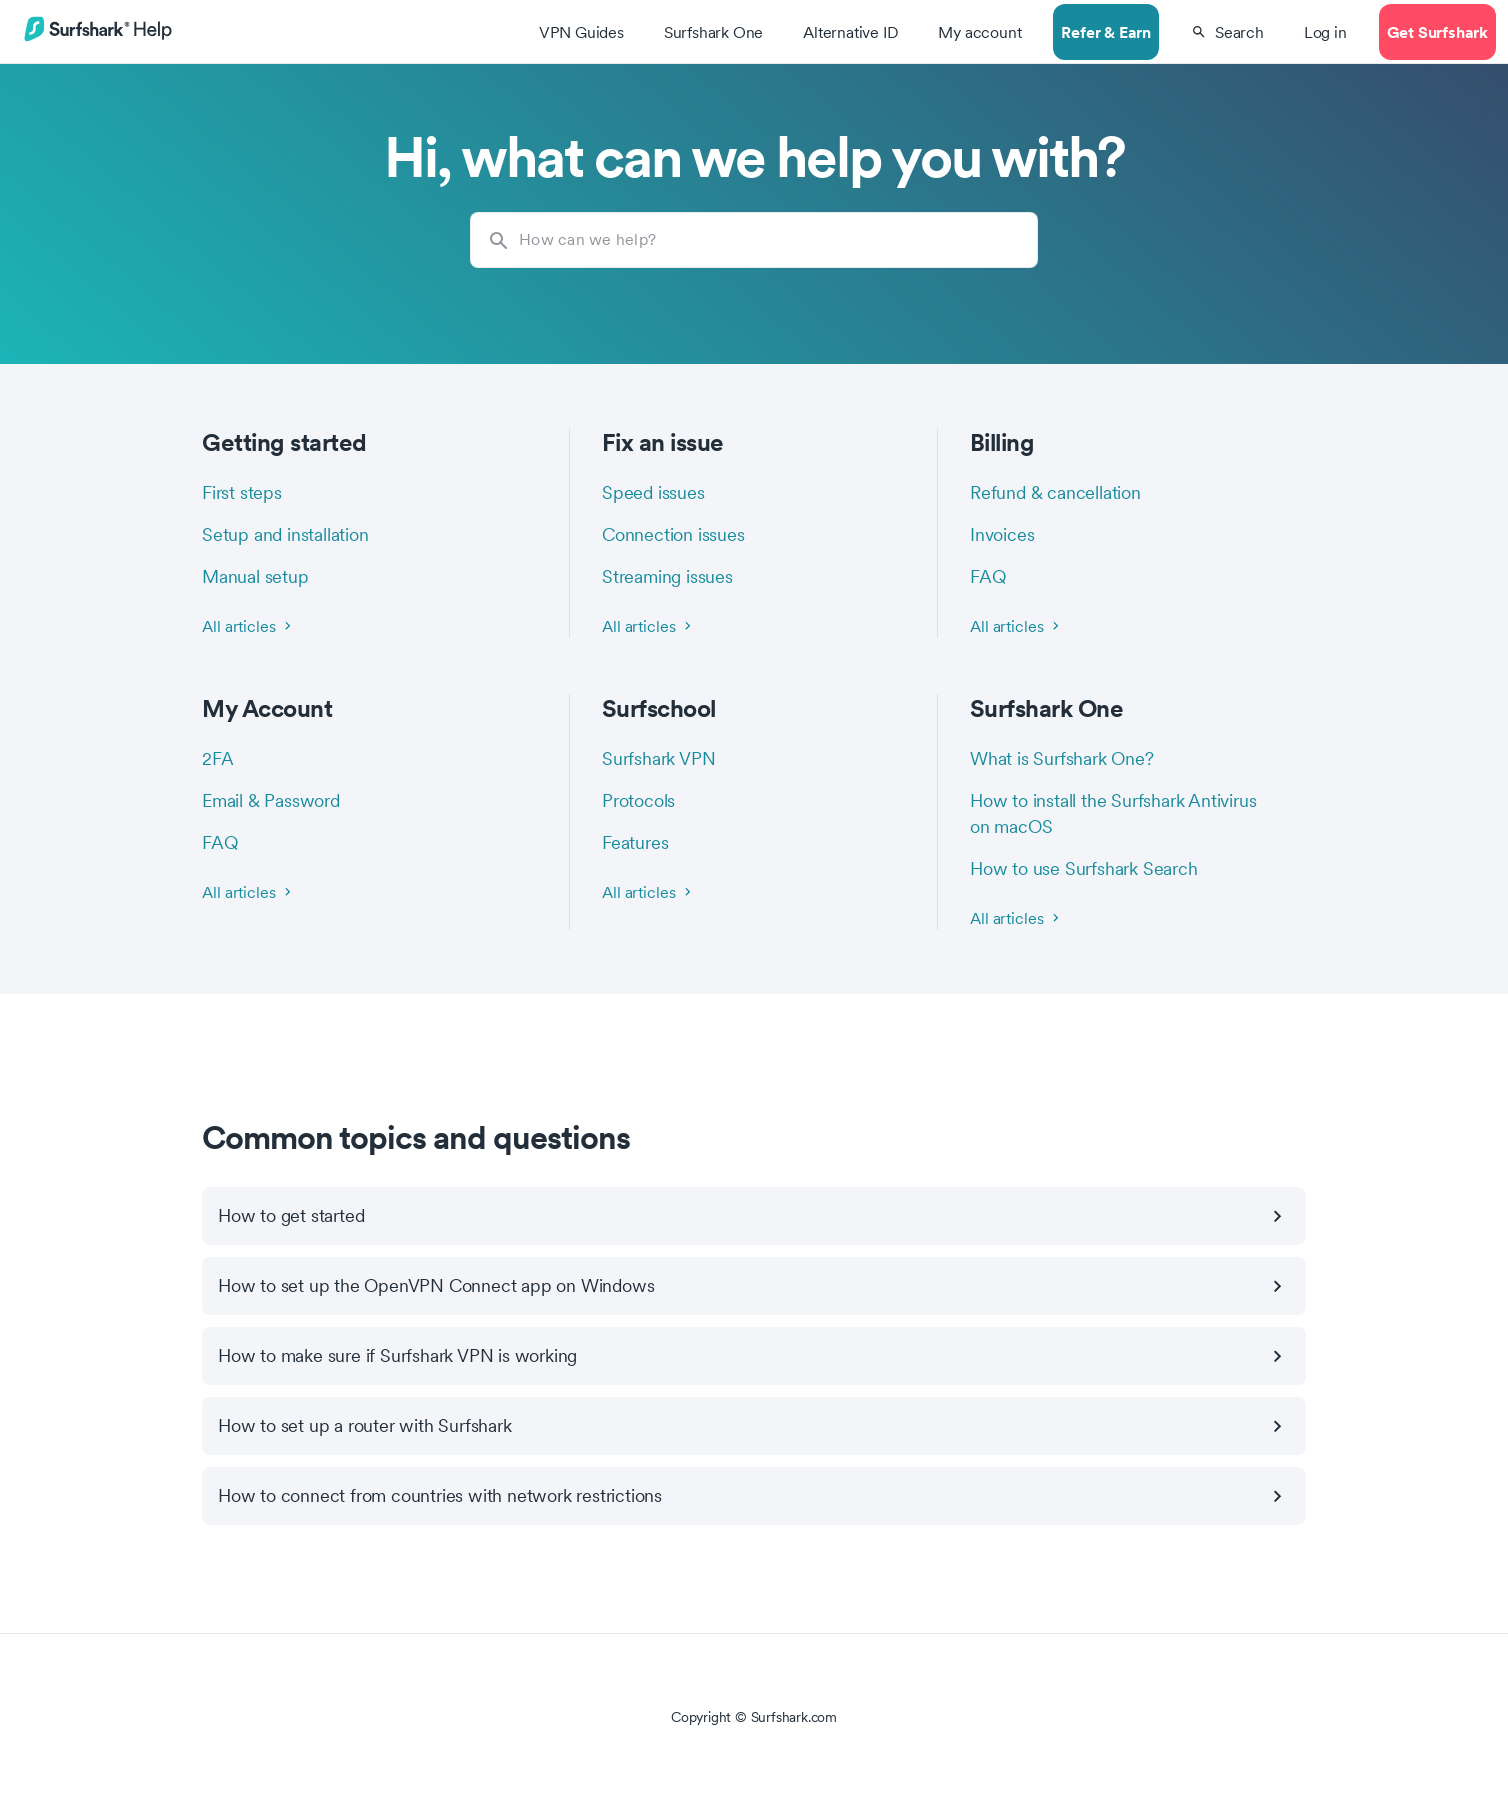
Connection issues (673, 534)
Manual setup (255, 576)
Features (635, 842)
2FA (217, 758)
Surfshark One (1047, 707)
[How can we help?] (754, 240)
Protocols (638, 800)
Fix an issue (663, 441)
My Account (267, 707)
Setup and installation (285, 534)
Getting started (284, 441)
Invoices (1002, 534)
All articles (249, 626)
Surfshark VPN (658, 758)
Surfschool (659, 707)
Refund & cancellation (1055, 492)
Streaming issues (667, 576)
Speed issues (653, 492)
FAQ (987, 576)
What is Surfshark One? (1062, 758)
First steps (242, 492)
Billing (1002, 441)
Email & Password (271, 800)
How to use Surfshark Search (1084, 868)
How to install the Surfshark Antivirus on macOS (1113, 813)
